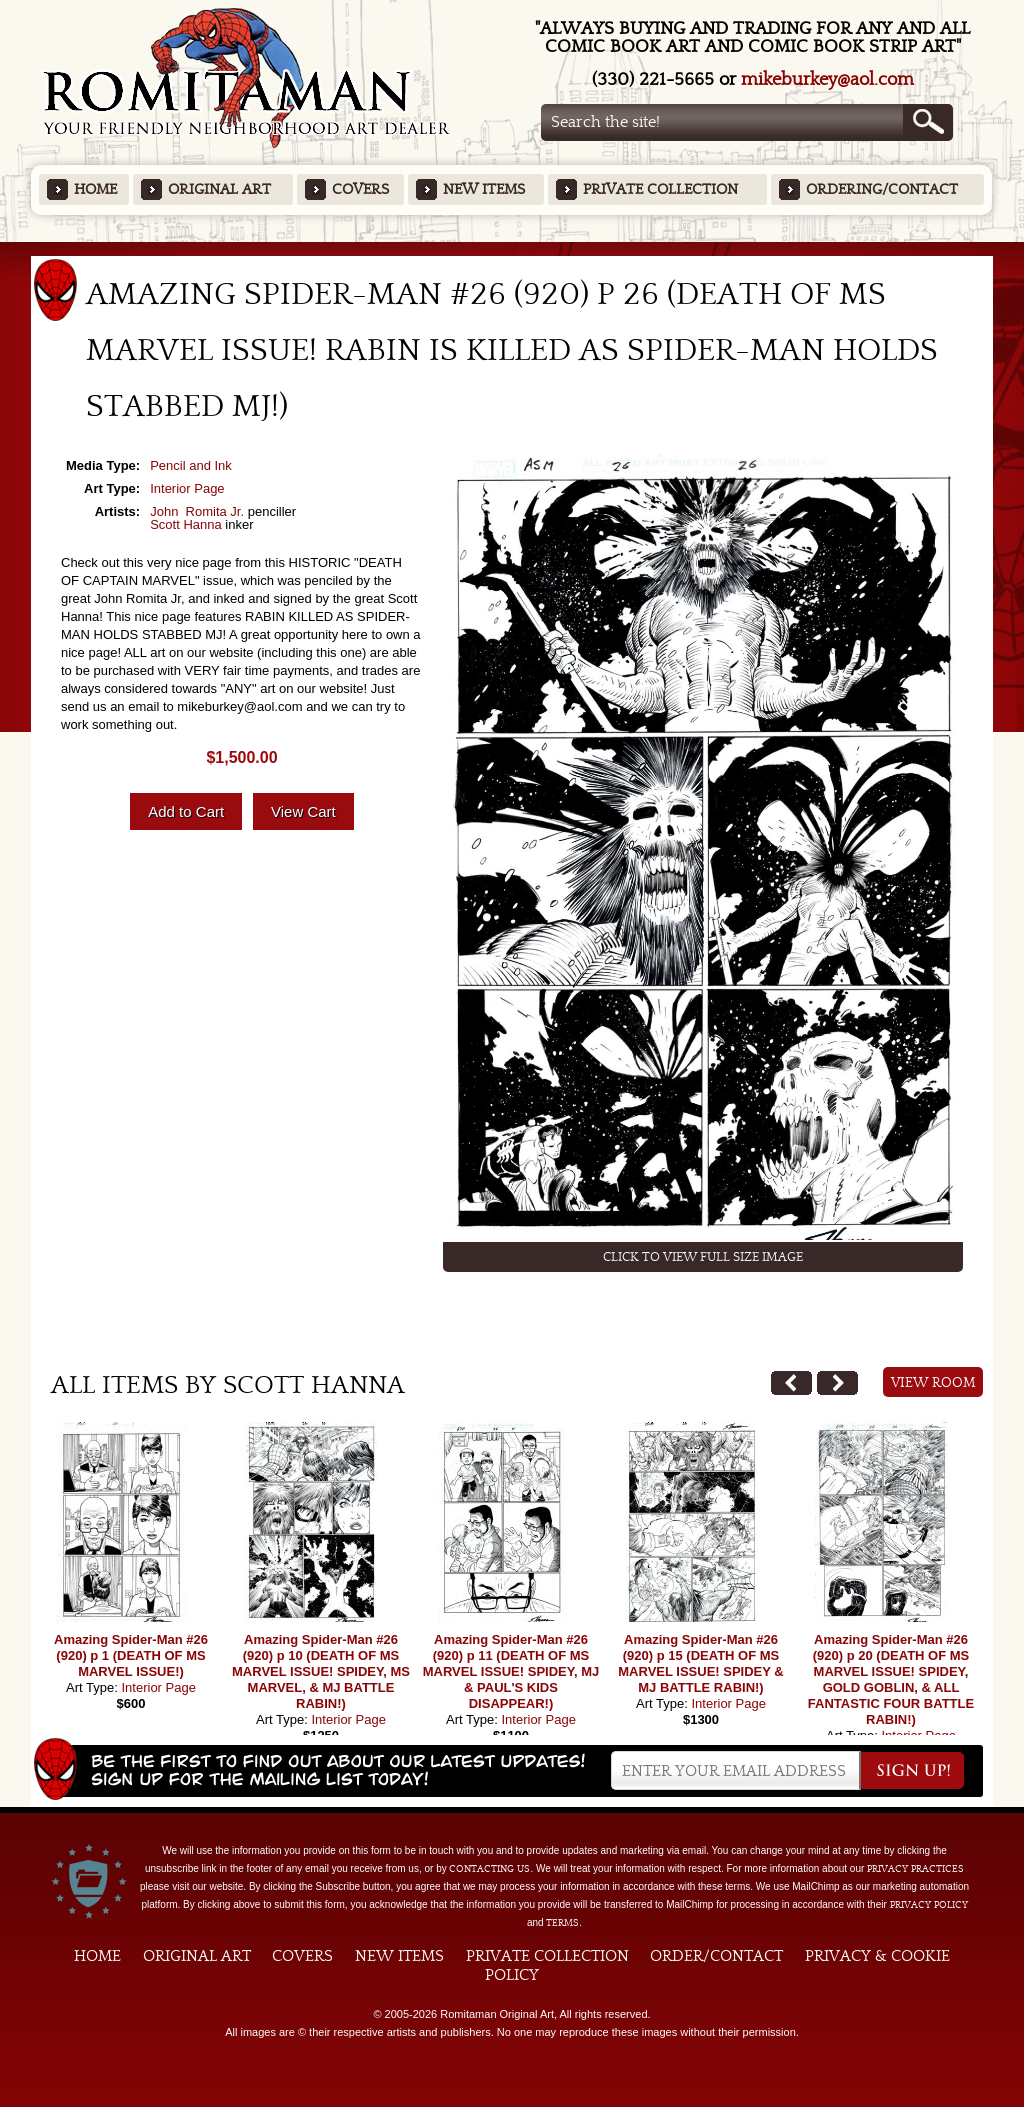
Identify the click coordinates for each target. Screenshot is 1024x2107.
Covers (360, 189)
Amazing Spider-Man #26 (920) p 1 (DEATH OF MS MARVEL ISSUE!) (131, 1655)
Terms (562, 1923)
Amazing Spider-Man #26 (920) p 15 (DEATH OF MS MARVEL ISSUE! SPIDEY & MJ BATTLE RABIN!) (700, 1663)
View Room (933, 1383)
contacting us (489, 1869)
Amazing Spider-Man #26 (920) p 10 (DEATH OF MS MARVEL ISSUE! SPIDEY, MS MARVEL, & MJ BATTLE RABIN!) (321, 1671)
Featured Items (512, 248)
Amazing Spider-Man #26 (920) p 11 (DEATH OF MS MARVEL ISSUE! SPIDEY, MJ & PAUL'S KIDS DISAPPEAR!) (511, 1671)
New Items (484, 189)
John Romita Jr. (197, 511)
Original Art (219, 189)
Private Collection (660, 189)
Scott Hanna (186, 524)
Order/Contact (716, 1956)
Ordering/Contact (882, 189)
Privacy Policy (929, 1905)
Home (95, 189)
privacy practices (915, 1869)
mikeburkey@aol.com (827, 79)
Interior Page (187, 488)
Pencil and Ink (191, 465)
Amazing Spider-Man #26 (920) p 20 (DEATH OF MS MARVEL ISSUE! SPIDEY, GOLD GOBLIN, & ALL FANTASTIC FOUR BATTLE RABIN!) (891, 1679)
